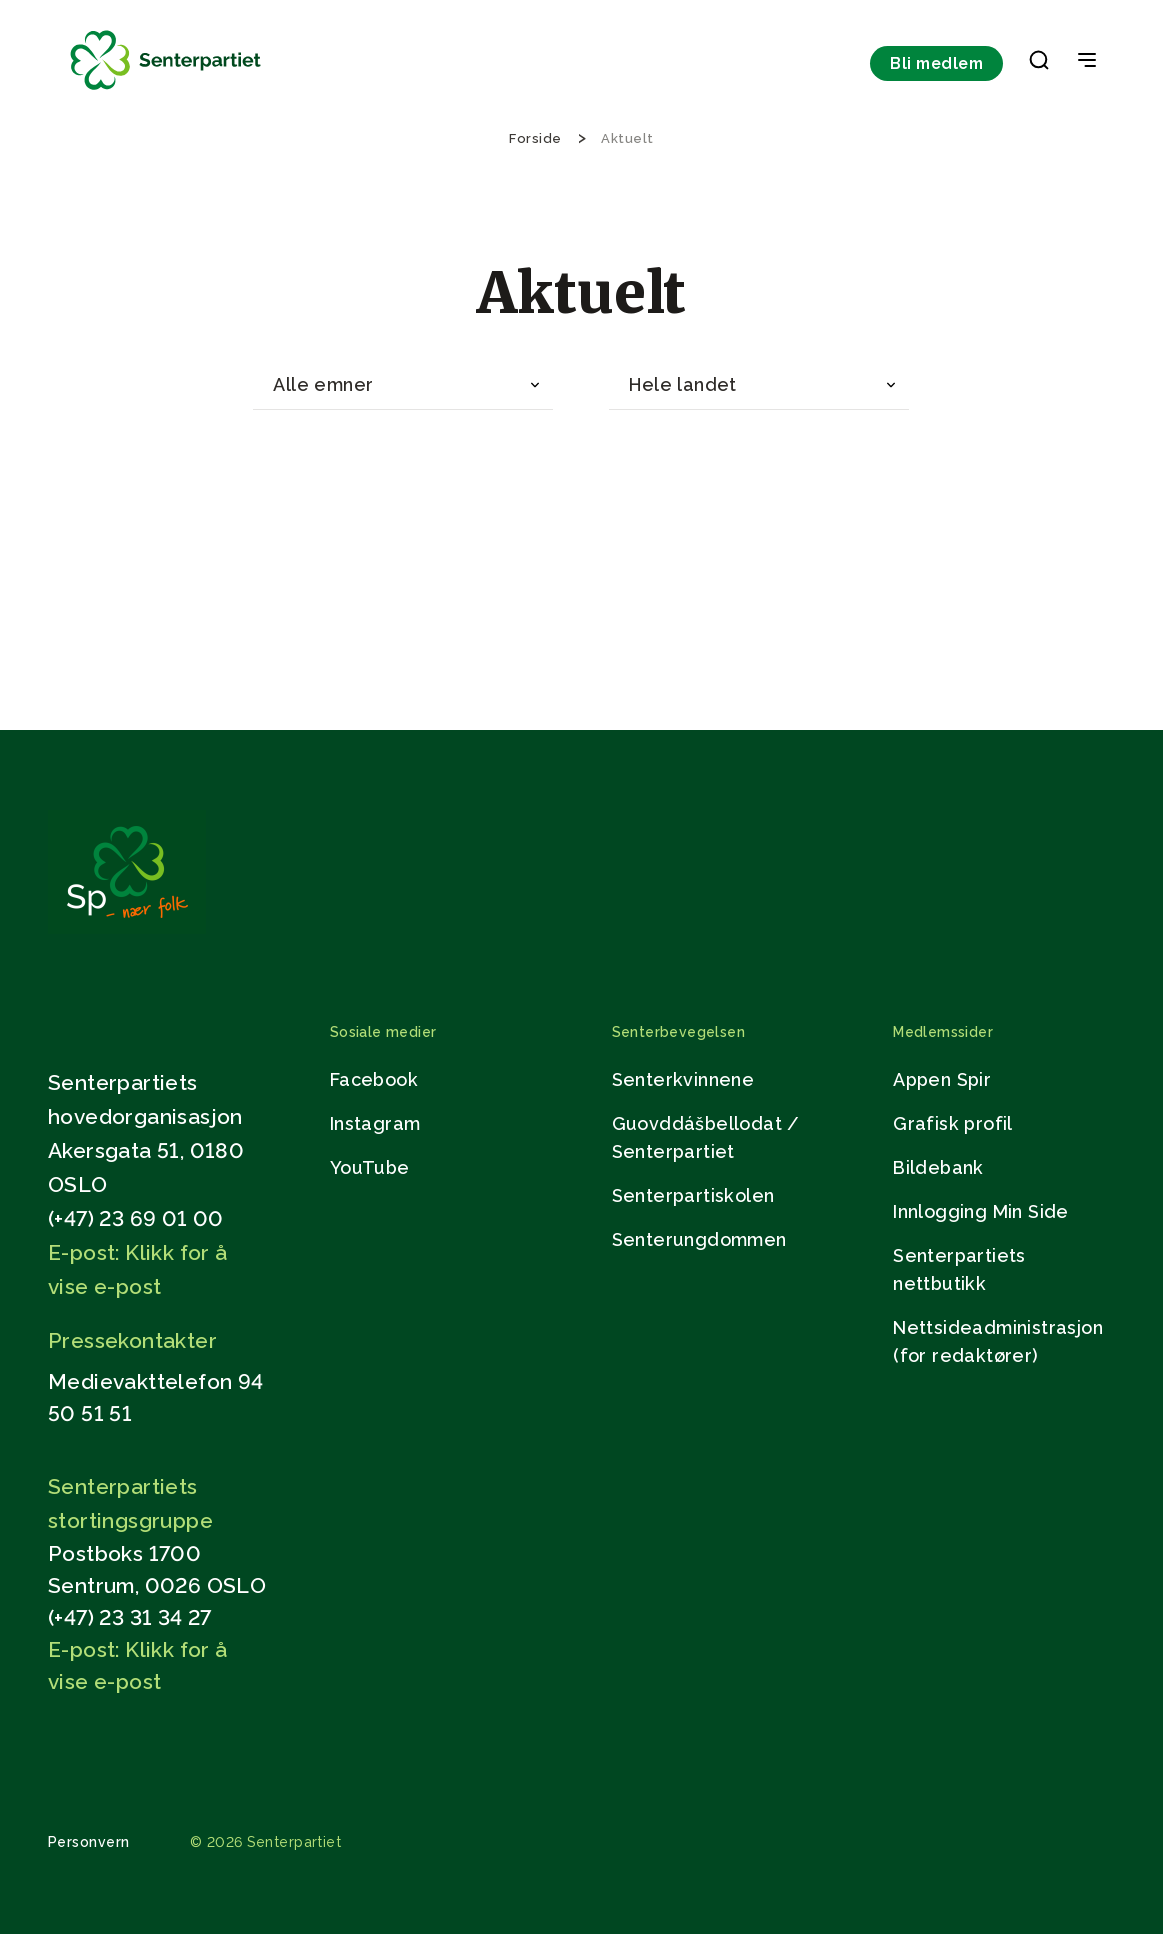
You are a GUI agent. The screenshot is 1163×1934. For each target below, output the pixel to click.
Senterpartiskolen (693, 1195)
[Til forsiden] (166, 90)
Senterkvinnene (683, 1079)
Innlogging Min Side (981, 1211)
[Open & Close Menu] (1087, 62)
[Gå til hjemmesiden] (127, 928)
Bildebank (938, 1167)
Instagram (375, 1123)
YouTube (370, 1167)
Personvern (89, 1842)
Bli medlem (936, 63)
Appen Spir (942, 1079)
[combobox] (403, 385)
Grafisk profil (953, 1123)
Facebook (374, 1079)
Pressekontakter (132, 1340)
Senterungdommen (699, 1239)
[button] (1039, 64)
